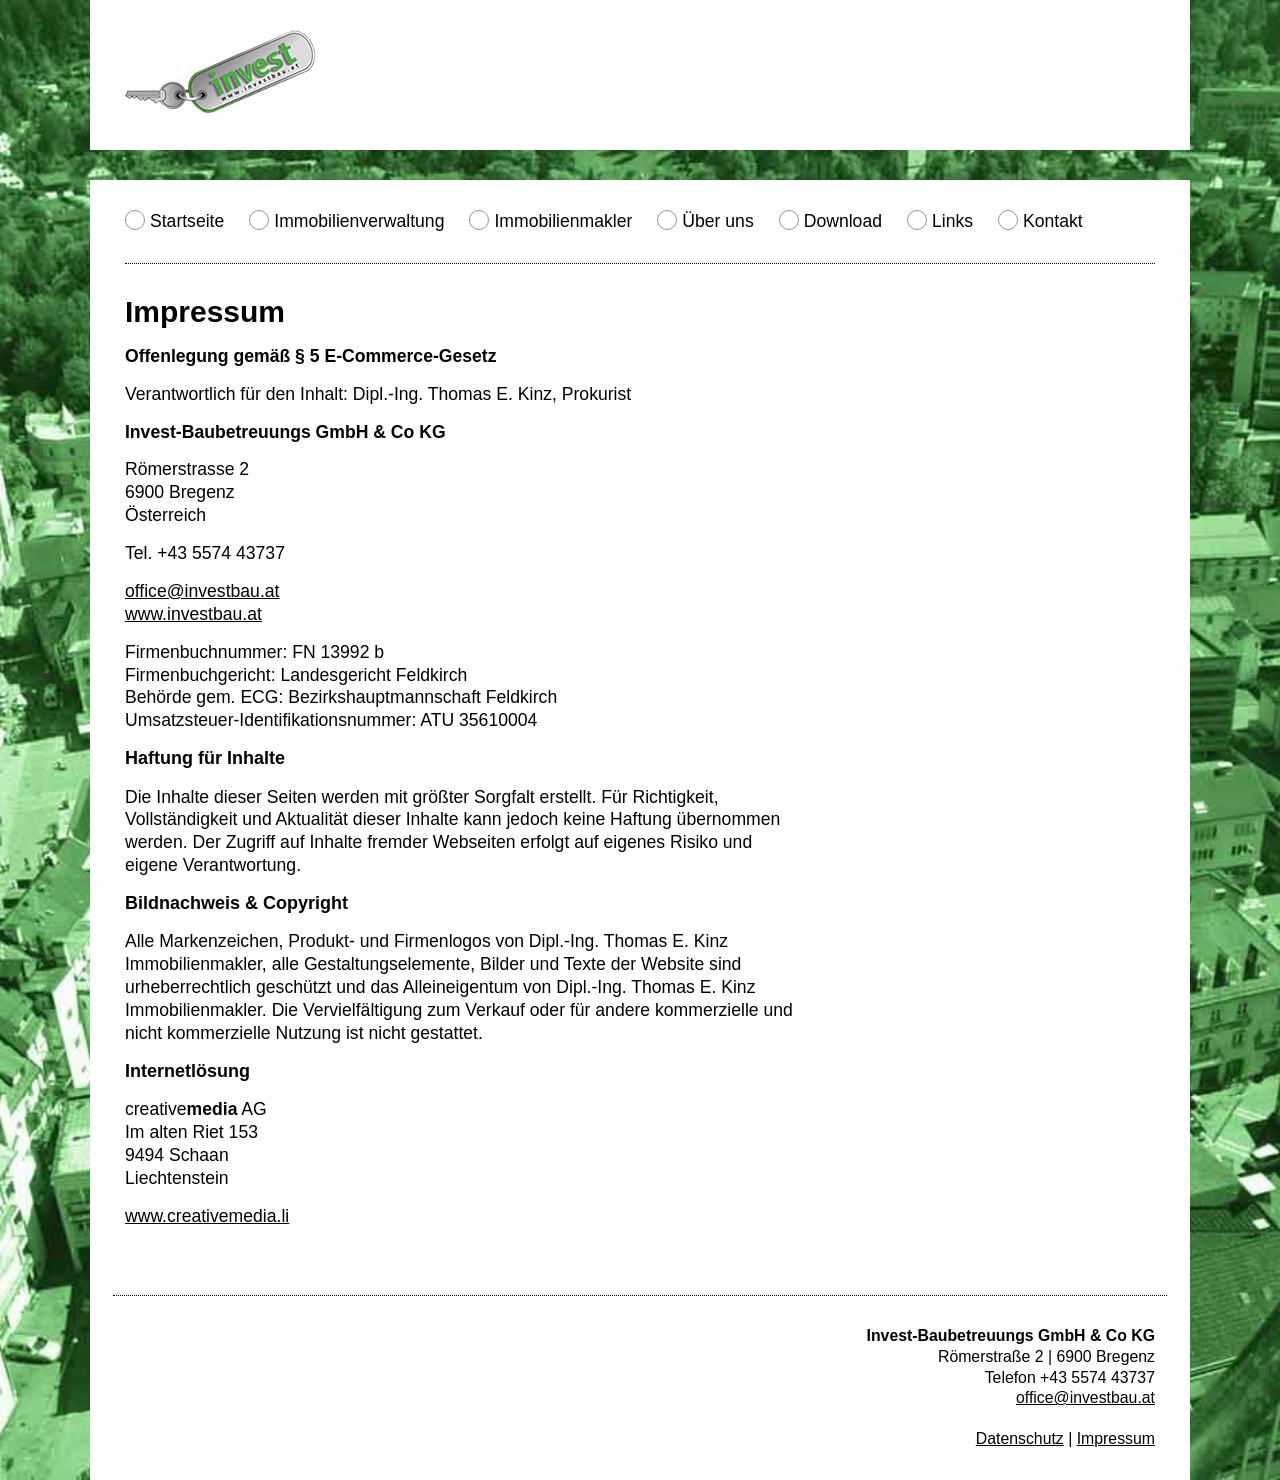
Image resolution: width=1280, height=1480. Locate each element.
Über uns (717, 221)
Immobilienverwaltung (359, 221)
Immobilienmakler (563, 221)
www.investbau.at (193, 614)
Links (952, 221)
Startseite (187, 221)
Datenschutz (1020, 1438)
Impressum (1116, 1438)
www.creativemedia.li (207, 1216)
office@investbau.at (202, 591)
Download (843, 221)
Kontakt (1053, 221)
